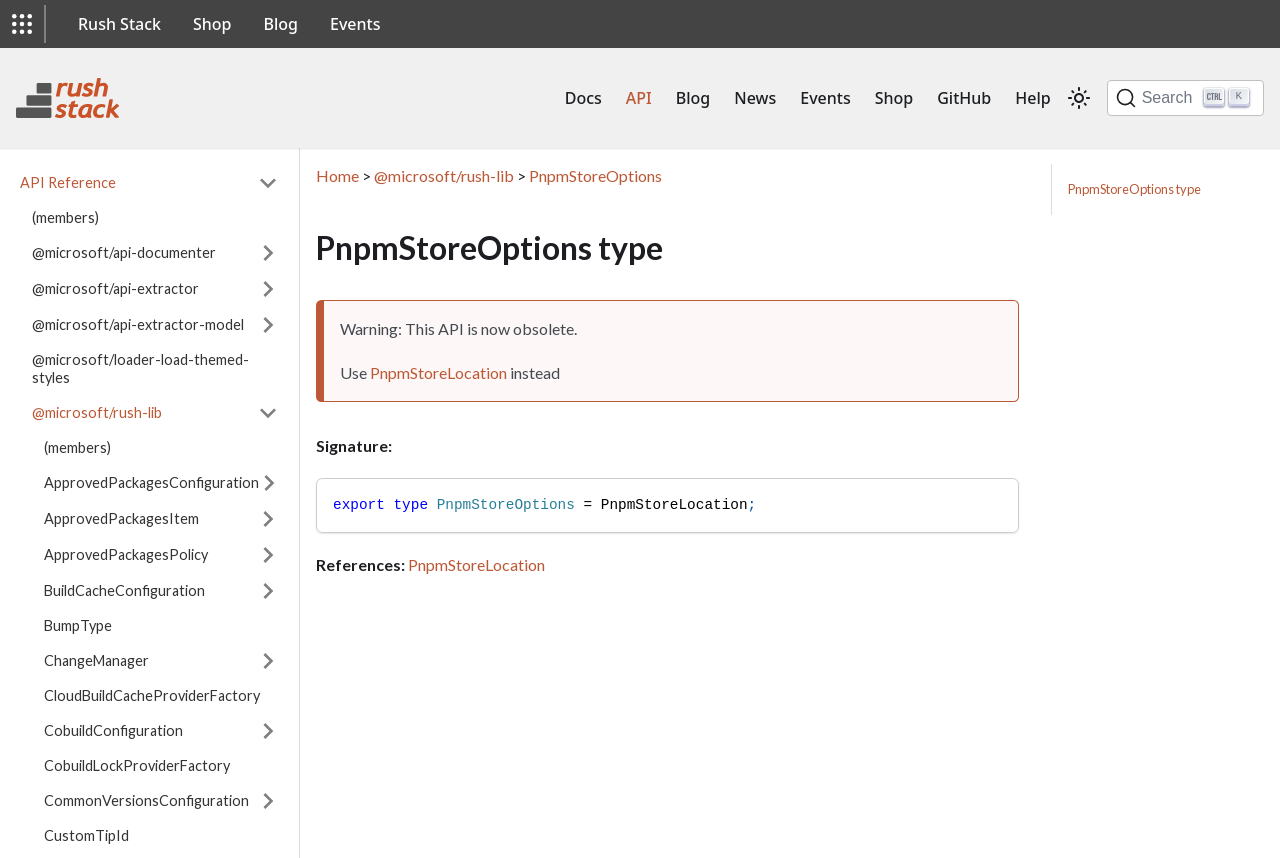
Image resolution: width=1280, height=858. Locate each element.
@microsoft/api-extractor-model (138, 324)
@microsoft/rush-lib (97, 412)
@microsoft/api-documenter (124, 252)
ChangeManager (96, 660)
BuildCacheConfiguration (124, 590)
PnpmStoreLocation (438, 372)
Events (355, 24)
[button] (22, 24)
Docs (583, 98)
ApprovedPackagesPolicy (126, 554)
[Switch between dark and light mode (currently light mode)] (1079, 98)
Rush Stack (119, 24)
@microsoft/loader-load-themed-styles (140, 368)
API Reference (68, 182)
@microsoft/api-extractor (115, 288)
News (755, 98)
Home (337, 175)
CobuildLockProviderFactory (137, 765)
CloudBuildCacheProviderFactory (152, 695)
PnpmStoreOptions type (1134, 189)
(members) (65, 217)
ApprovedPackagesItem (121, 518)
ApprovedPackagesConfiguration (151, 482)
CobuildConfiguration (113, 730)
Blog (281, 24)
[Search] (1185, 98)
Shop (212, 24)
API (639, 98)
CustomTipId (86, 835)
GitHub (964, 98)
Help (1032, 98)
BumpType (78, 625)
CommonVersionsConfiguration (146, 800)
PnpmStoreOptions (595, 175)
